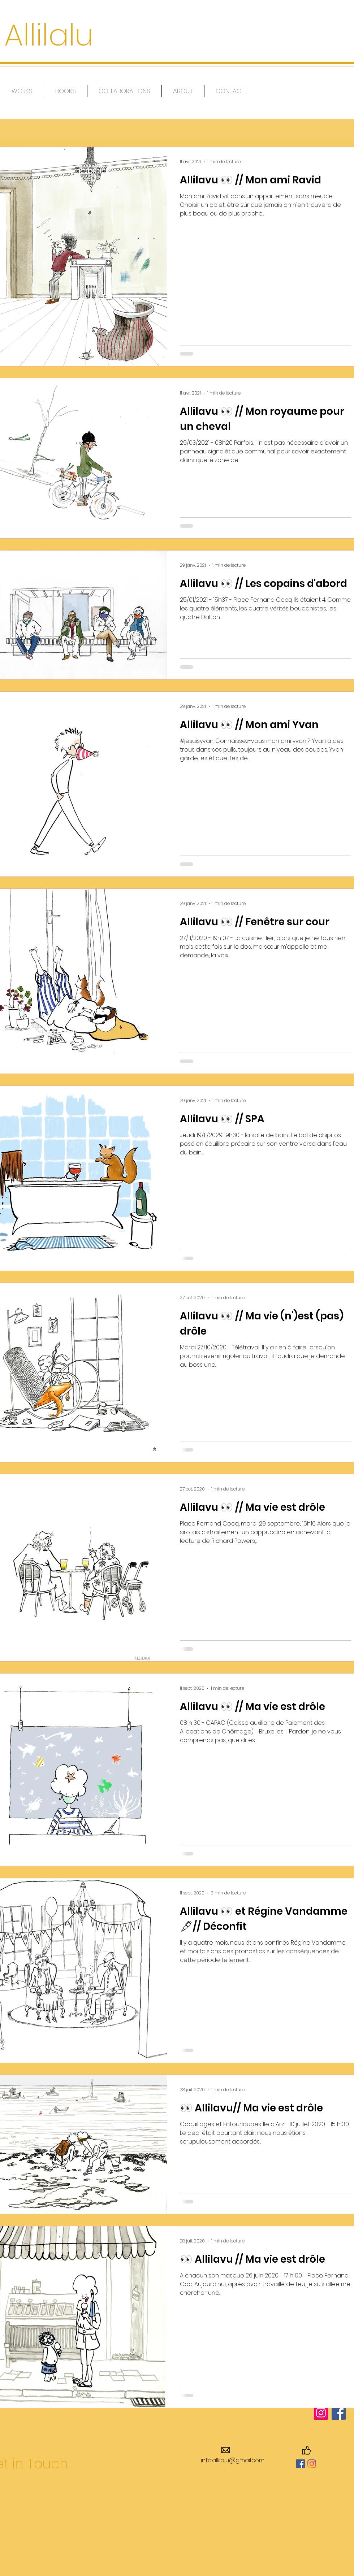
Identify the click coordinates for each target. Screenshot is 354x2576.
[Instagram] (311, 2463)
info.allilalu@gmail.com (232, 2460)
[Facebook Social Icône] (300, 2463)
